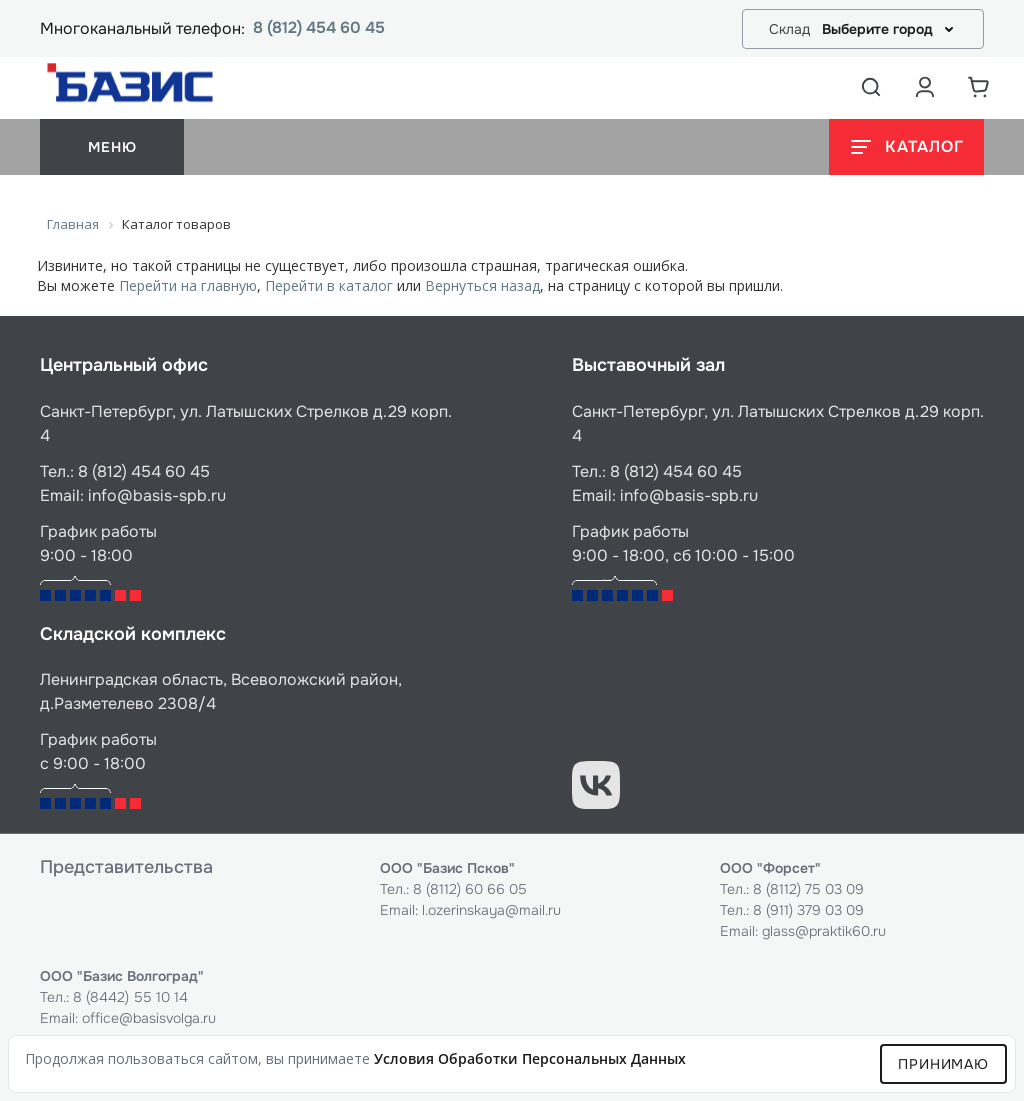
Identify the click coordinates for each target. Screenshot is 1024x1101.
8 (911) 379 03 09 (808, 910)
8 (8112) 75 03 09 (808, 889)
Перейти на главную (188, 285)
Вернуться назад (482, 285)
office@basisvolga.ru (149, 1018)
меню (112, 147)
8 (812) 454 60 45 (319, 28)
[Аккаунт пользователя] (925, 87)
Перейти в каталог (329, 285)
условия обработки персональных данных (530, 1058)
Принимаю (943, 1064)
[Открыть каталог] (906, 147)
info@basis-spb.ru (157, 495)
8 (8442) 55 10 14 (130, 997)
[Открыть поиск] (871, 87)
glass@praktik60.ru (824, 931)
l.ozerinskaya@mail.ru (491, 910)
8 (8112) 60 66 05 (470, 889)
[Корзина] (979, 87)
